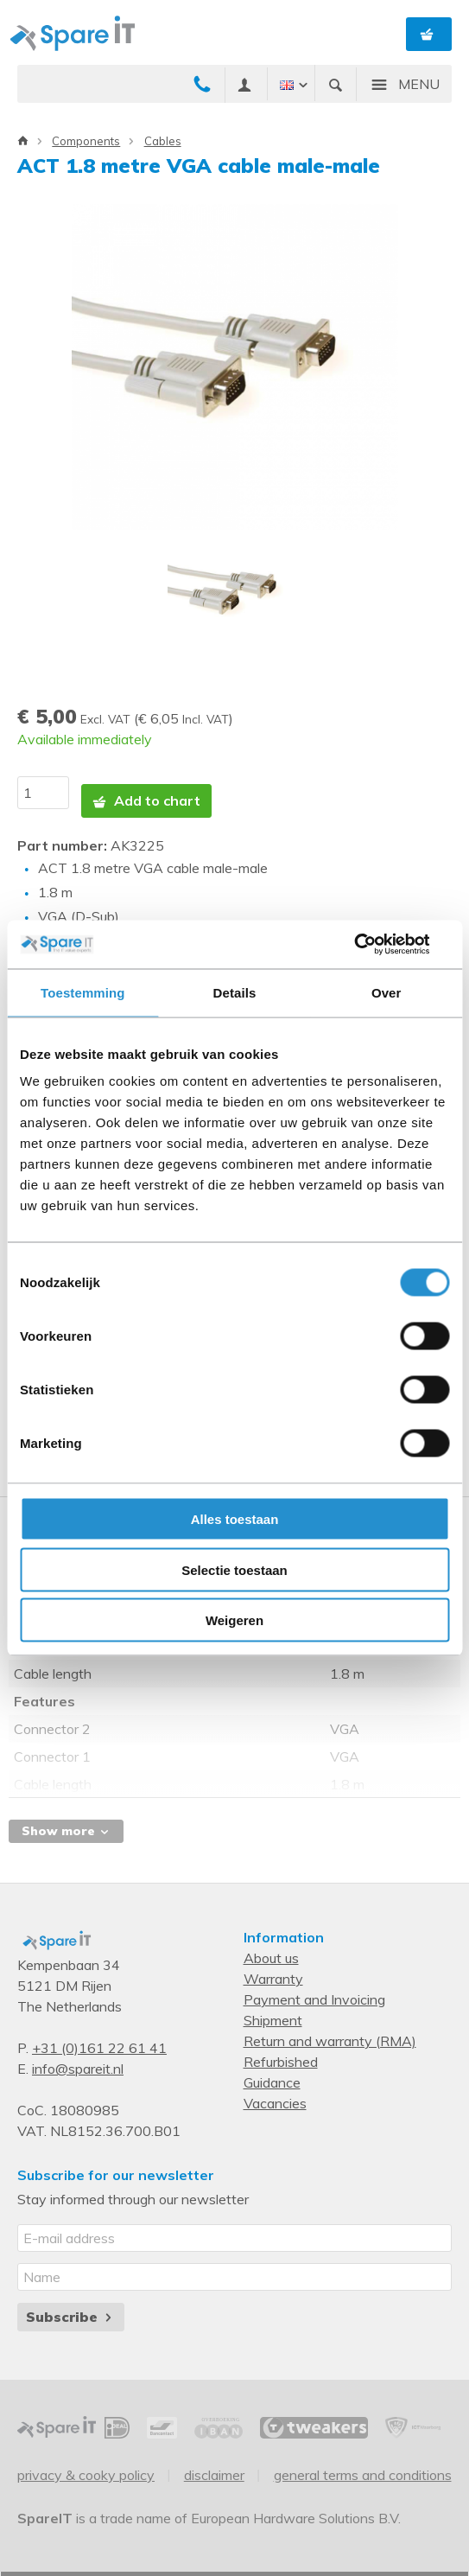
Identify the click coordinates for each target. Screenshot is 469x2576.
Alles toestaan (235, 1519)
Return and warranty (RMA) (330, 2041)
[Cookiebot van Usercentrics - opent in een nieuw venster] (373, 945)
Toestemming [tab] (83, 992)
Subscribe (70, 2316)
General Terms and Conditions (363, 2475)
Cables (162, 141)
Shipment (273, 2020)
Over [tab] (386, 992)
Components (86, 141)
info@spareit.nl (78, 2068)
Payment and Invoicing (314, 1999)
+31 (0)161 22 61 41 (99, 2047)
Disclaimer (214, 2475)
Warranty (273, 1978)
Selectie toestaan (234, 1569)
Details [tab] (235, 992)
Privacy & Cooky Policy (86, 2475)
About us (271, 1958)
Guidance (272, 2082)
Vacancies (275, 2103)
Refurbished (281, 2061)
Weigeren (234, 1620)
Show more (66, 1831)
